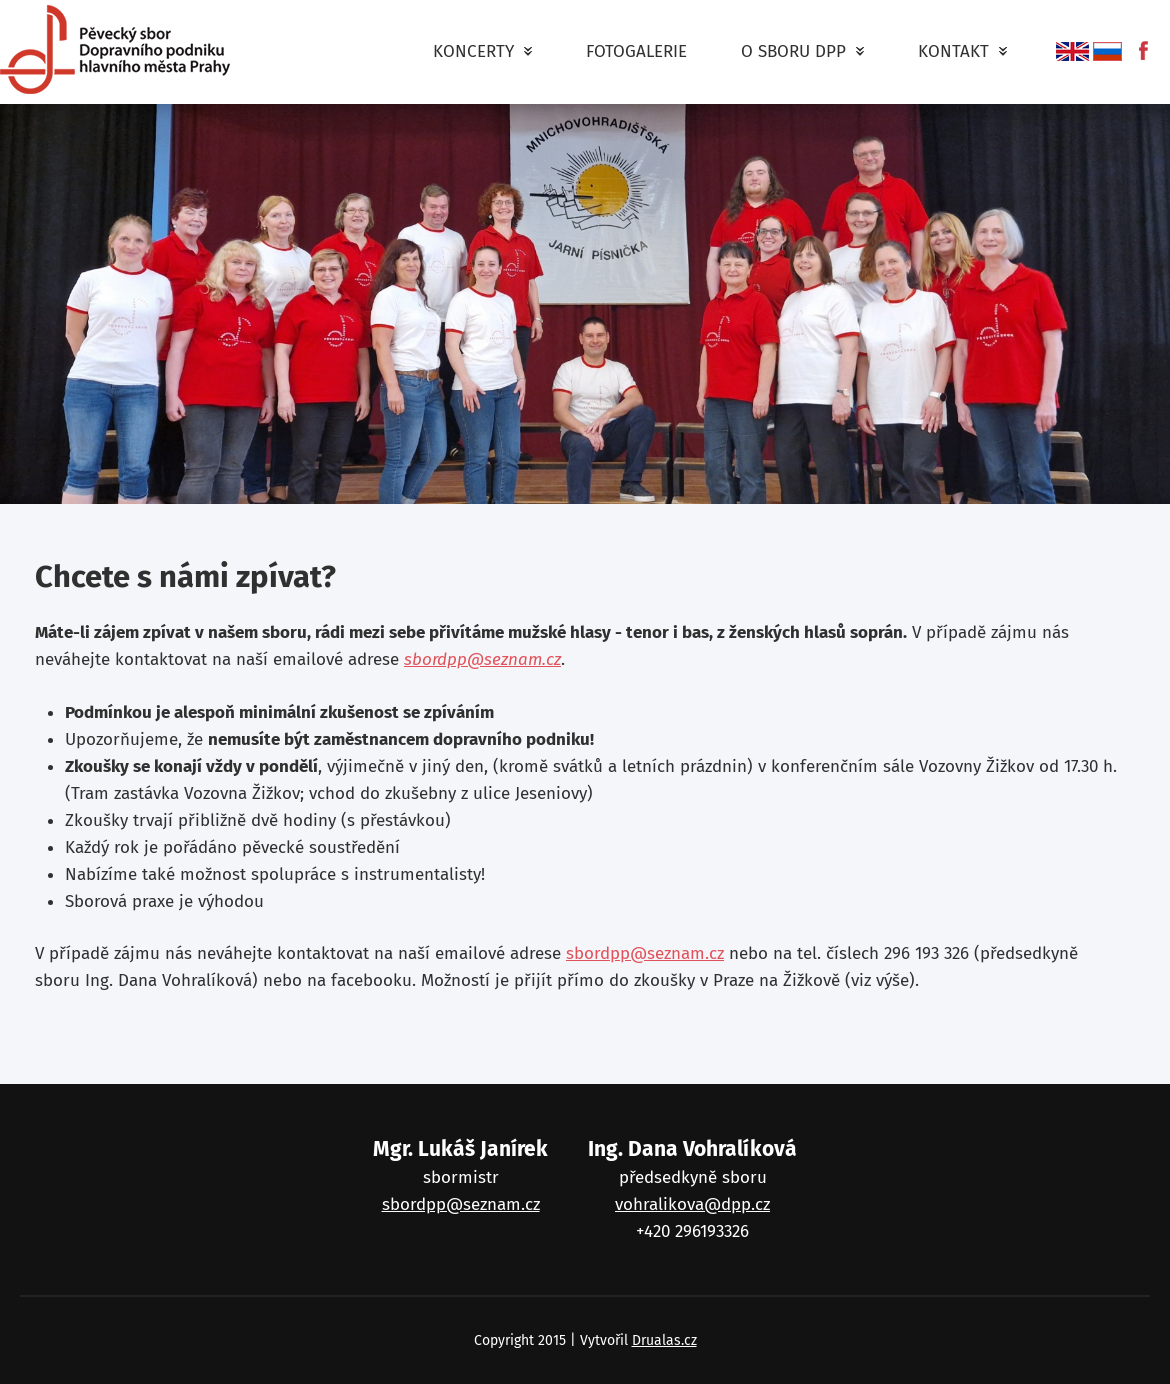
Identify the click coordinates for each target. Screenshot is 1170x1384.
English (1072, 50)
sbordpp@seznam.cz (482, 659)
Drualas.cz (664, 1340)
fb (1137, 50)
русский (1107, 51)
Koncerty (482, 56)
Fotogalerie (636, 51)
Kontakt (962, 56)
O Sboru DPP (802, 56)
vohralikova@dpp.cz (692, 1204)
